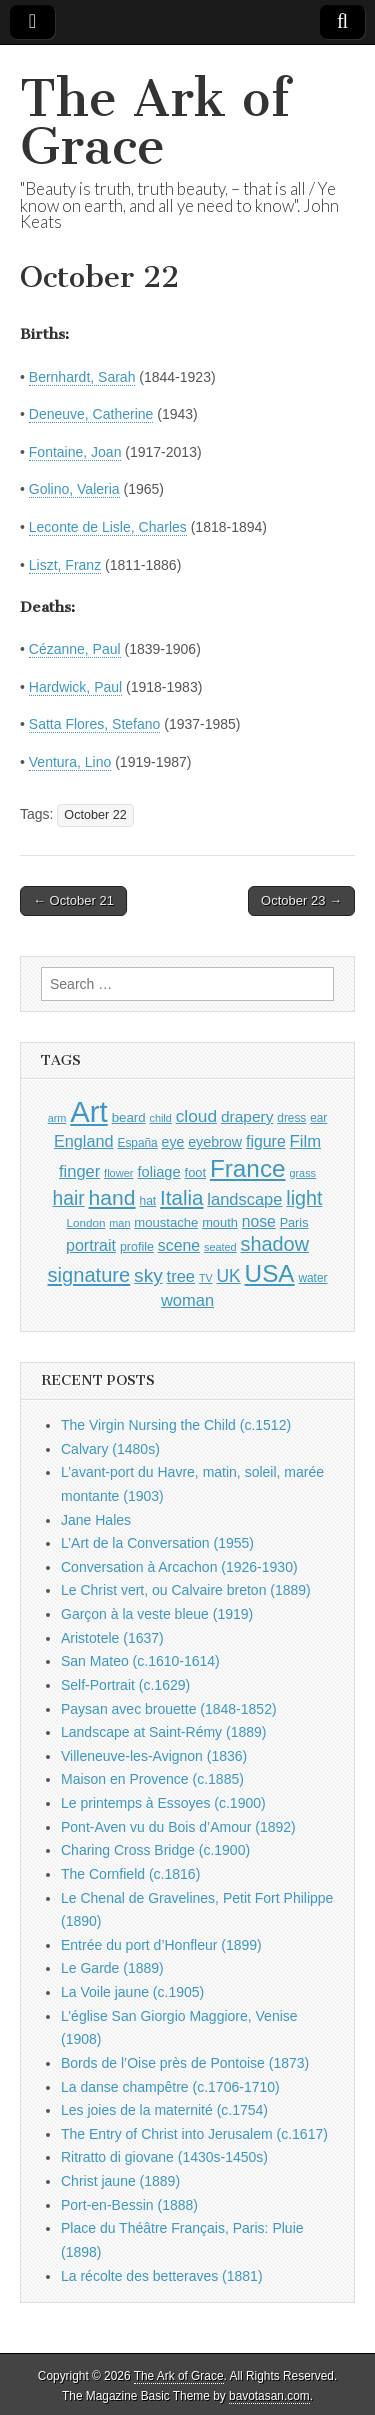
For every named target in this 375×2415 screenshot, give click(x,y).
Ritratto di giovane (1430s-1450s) (164, 2157)
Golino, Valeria (74, 489)
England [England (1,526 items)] (84, 1141)
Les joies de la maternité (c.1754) (164, 2110)
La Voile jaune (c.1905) (132, 1992)
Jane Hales (96, 1520)
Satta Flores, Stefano (95, 724)
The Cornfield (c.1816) (130, 1874)
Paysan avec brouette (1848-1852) (169, 1709)
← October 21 (73, 900)
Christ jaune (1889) (120, 2181)
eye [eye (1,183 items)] (173, 1142)
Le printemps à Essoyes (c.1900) (163, 1803)
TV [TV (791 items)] (206, 1278)
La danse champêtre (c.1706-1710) (170, 2087)
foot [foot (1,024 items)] (195, 1172)
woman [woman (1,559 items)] (187, 1300)
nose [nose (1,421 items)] (259, 1221)
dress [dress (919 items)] (291, 1118)
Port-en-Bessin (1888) (129, 2205)
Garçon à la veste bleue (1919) (157, 1614)
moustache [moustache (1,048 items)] (166, 1222)
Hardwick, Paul (75, 687)
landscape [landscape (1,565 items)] (244, 1199)
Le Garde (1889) (112, 1968)
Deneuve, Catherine (91, 414)
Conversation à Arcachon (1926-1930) (179, 1567)
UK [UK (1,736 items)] (228, 1276)
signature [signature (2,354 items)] (89, 1275)
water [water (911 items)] (312, 1278)
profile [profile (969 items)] (137, 1247)
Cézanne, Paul (75, 649)
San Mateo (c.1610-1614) (140, 1661)
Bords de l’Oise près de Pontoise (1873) (185, 2063)
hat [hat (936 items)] (147, 1201)
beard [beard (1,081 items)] (129, 1117)
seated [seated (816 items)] (220, 1247)
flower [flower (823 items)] (118, 1173)
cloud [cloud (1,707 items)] (196, 1116)
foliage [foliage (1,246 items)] (158, 1172)
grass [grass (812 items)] (302, 1173)
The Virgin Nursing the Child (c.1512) (176, 1425)
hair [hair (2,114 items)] (69, 1198)
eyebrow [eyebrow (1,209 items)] (215, 1142)
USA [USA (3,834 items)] (270, 1273)
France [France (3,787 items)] (248, 1168)
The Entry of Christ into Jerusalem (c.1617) (194, 2134)
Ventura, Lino (70, 762)
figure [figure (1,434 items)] (266, 1141)
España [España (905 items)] (137, 1143)
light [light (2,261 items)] (304, 1198)
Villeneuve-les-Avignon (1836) (154, 1756)
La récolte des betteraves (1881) (162, 2276)
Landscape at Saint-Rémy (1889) (163, 1732)
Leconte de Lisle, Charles (108, 527)
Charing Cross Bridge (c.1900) (155, 1850)
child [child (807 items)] (160, 1118)
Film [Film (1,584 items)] (305, 1141)
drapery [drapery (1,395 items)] (247, 1116)
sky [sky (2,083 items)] (148, 1275)
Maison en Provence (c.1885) (152, 1779)
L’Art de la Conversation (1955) (157, 1543)
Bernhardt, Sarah (82, 377)
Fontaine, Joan (75, 452)
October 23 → (301, 900)
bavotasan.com (269, 2396)
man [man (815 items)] (119, 1223)
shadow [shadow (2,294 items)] (275, 1244)
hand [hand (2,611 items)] (112, 1197)
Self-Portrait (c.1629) (125, 1685)
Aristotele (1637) (112, 1638)
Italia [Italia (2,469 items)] (181, 1197)
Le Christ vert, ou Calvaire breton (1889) (186, 1590)
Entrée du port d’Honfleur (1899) (161, 1945)
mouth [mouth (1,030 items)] (220, 1222)
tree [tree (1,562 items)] (181, 1276)
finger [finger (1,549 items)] (79, 1171)
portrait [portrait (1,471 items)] (91, 1245)
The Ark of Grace (155, 122)
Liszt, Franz (65, 565)
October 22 (95, 815)
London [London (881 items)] (86, 1222)
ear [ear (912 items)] (318, 1118)
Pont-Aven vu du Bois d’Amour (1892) (178, 1827)
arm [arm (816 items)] (57, 1118)
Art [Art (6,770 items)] (88, 1111)
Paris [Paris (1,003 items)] (294, 1223)
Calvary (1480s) (110, 1449)
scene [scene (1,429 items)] (179, 1245)
